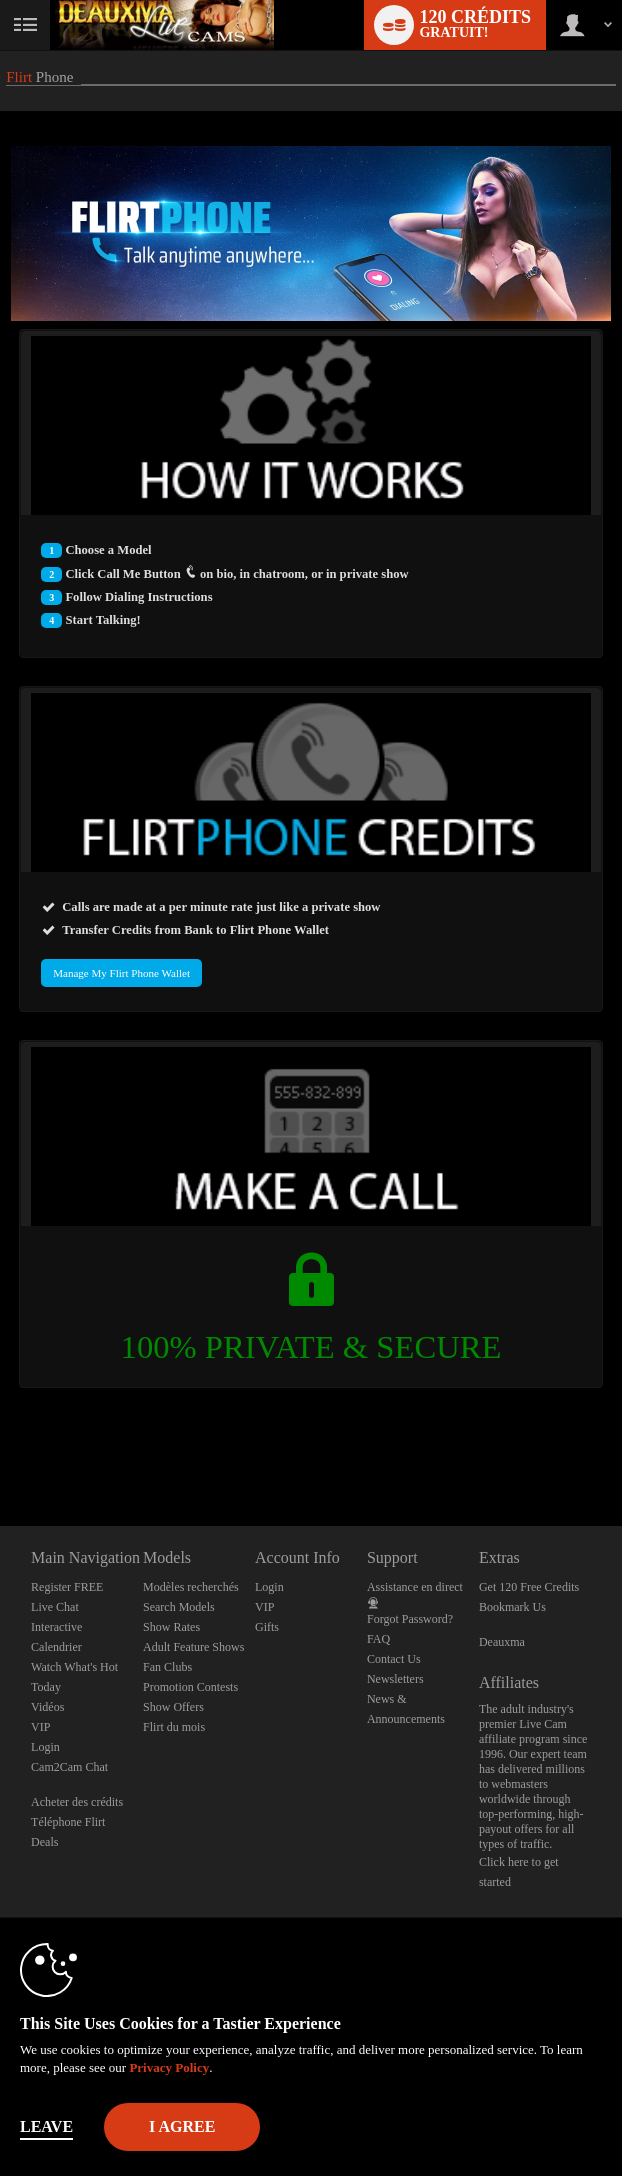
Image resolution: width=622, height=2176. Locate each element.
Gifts (267, 1627)
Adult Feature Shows (193, 1647)
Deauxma (502, 1642)
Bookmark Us (512, 1607)
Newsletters (395, 1679)
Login (45, 1747)
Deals (44, 1842)
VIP (40, 1727)
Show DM (0, 1451)
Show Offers (173, 1707)
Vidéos (47, 1707)
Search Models (179, 1607)
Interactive (56, 1627)
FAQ (378, 1639)
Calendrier (56, 1647)
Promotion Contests (190, 1687)
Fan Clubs (167, 1667)
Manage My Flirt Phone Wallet (121, 973)
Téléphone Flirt (68, 1822)
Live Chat (55, 1607)
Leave (46, 2126)
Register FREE (67, 1587)
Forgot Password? (410, 1619)
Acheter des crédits (77, 1802)
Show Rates (171, 1627)
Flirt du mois (174, 1727)
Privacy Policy (169, 2067)
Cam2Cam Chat (69, 1767)
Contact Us (394, 1659)
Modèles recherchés (191, 1587)
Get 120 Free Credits (529, 1587)
